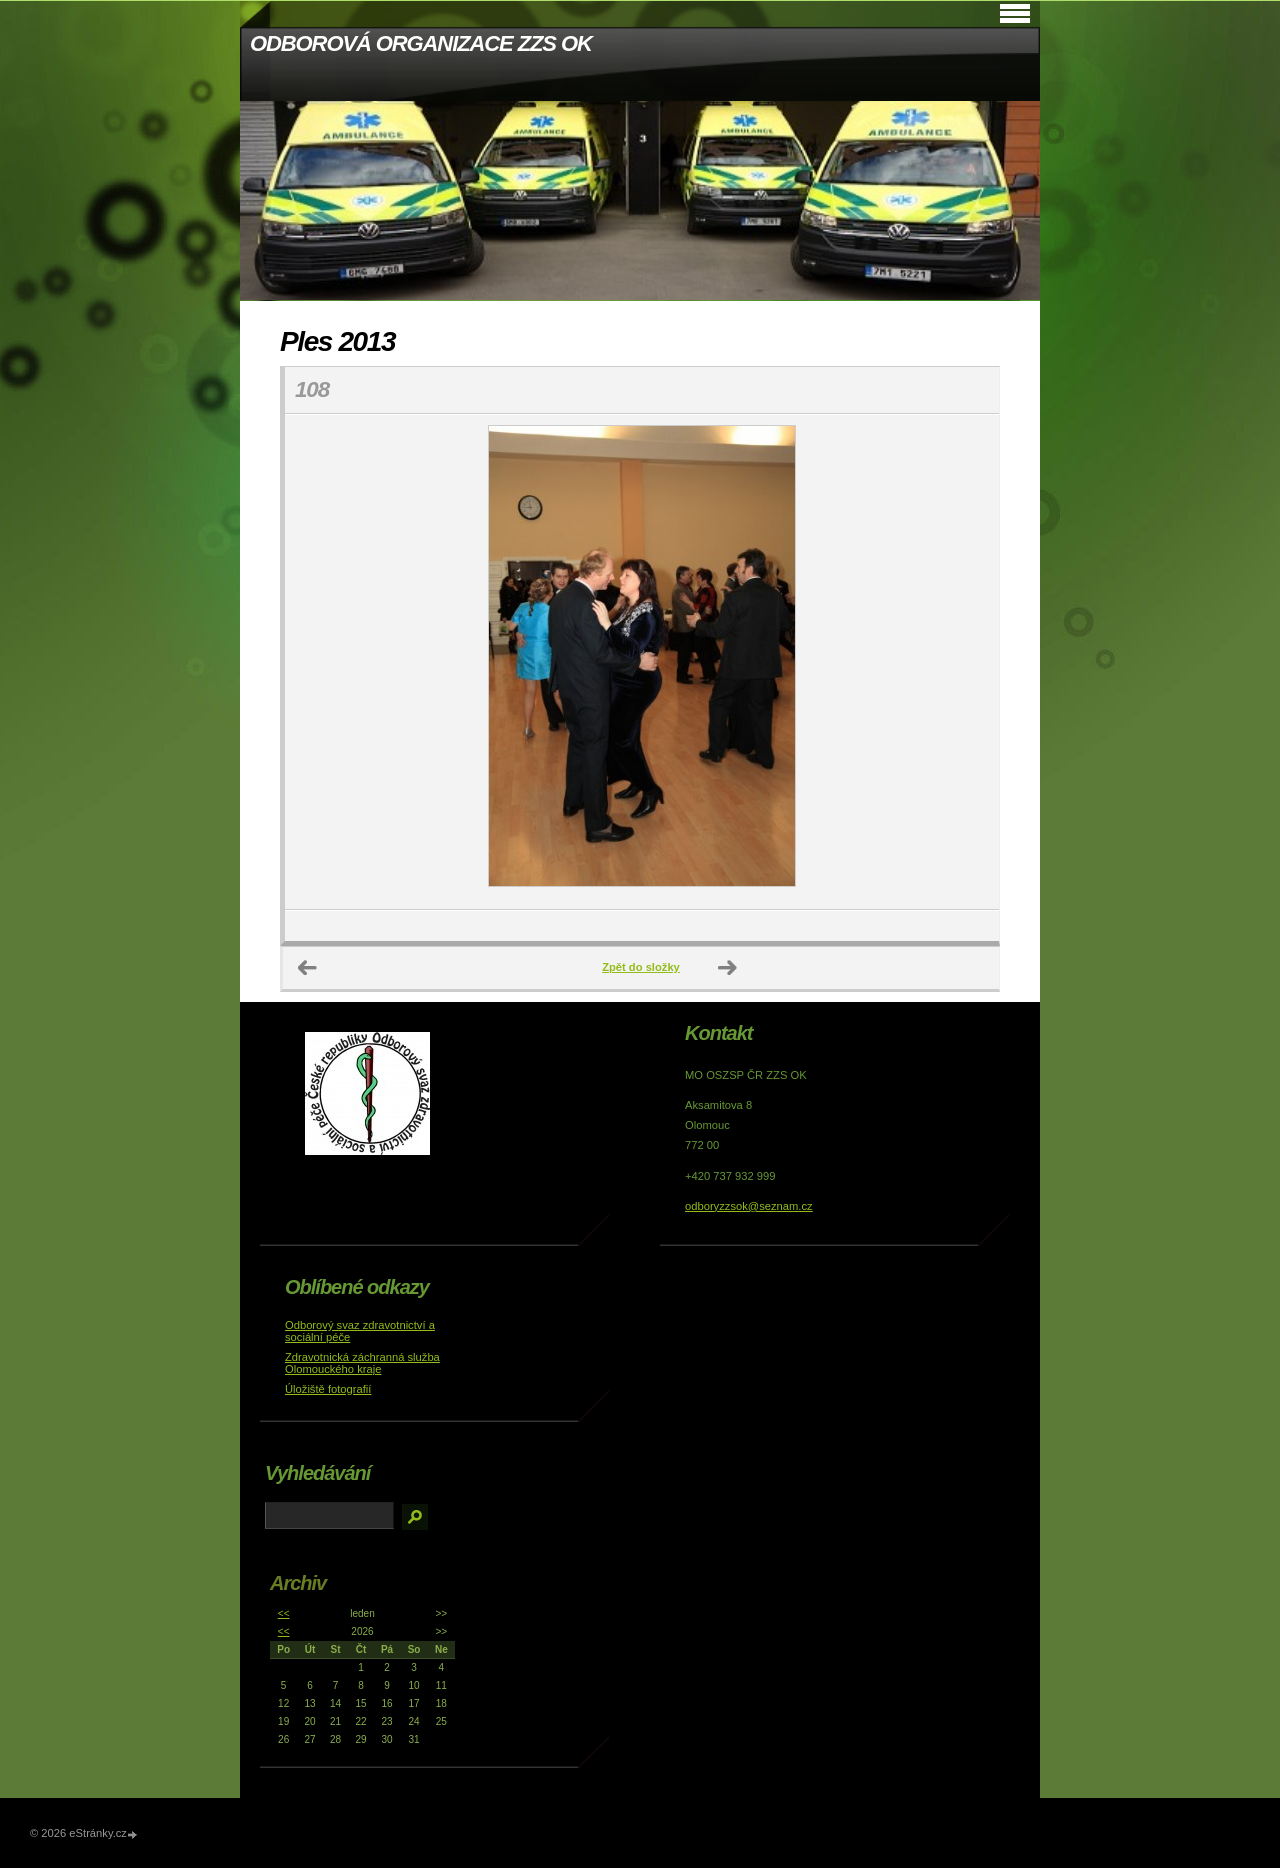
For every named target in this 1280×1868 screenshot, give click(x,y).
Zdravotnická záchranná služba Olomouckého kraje (362, 1363)
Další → (728, 968)
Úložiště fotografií (328, 1389)
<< (284, 1613)
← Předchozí (308, 968)
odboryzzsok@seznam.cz (749, 1206)
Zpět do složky (641, 967)
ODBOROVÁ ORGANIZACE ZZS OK (421, 43)
